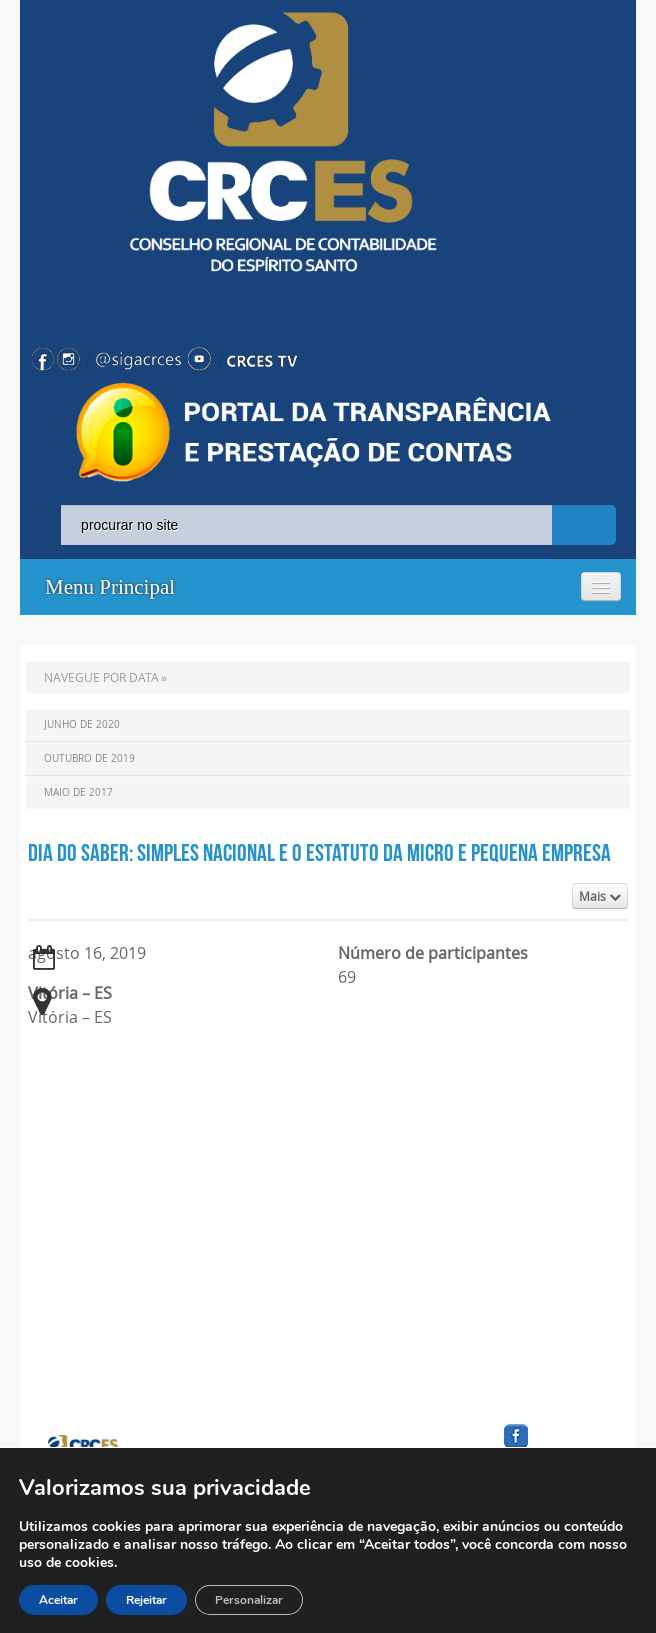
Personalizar (249, 1600)
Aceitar (58, 1600)
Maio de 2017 (78, 792)
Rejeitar (146, 1600)
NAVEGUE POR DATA (101, 677)
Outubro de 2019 (89, 758)
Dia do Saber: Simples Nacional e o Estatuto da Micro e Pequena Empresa (319, 853)
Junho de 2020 (82, 724)
